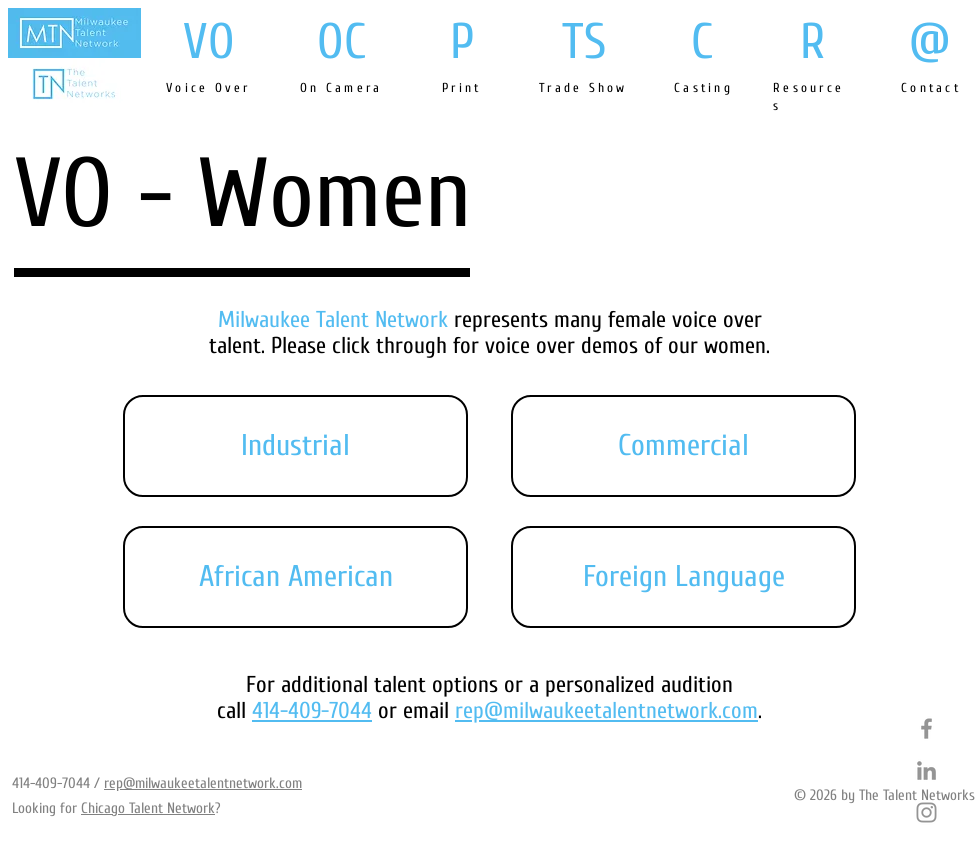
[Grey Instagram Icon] (926, 812)
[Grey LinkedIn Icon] (926, 770)
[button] (295, 446)
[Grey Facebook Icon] (926, 728)
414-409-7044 (51, 783)
